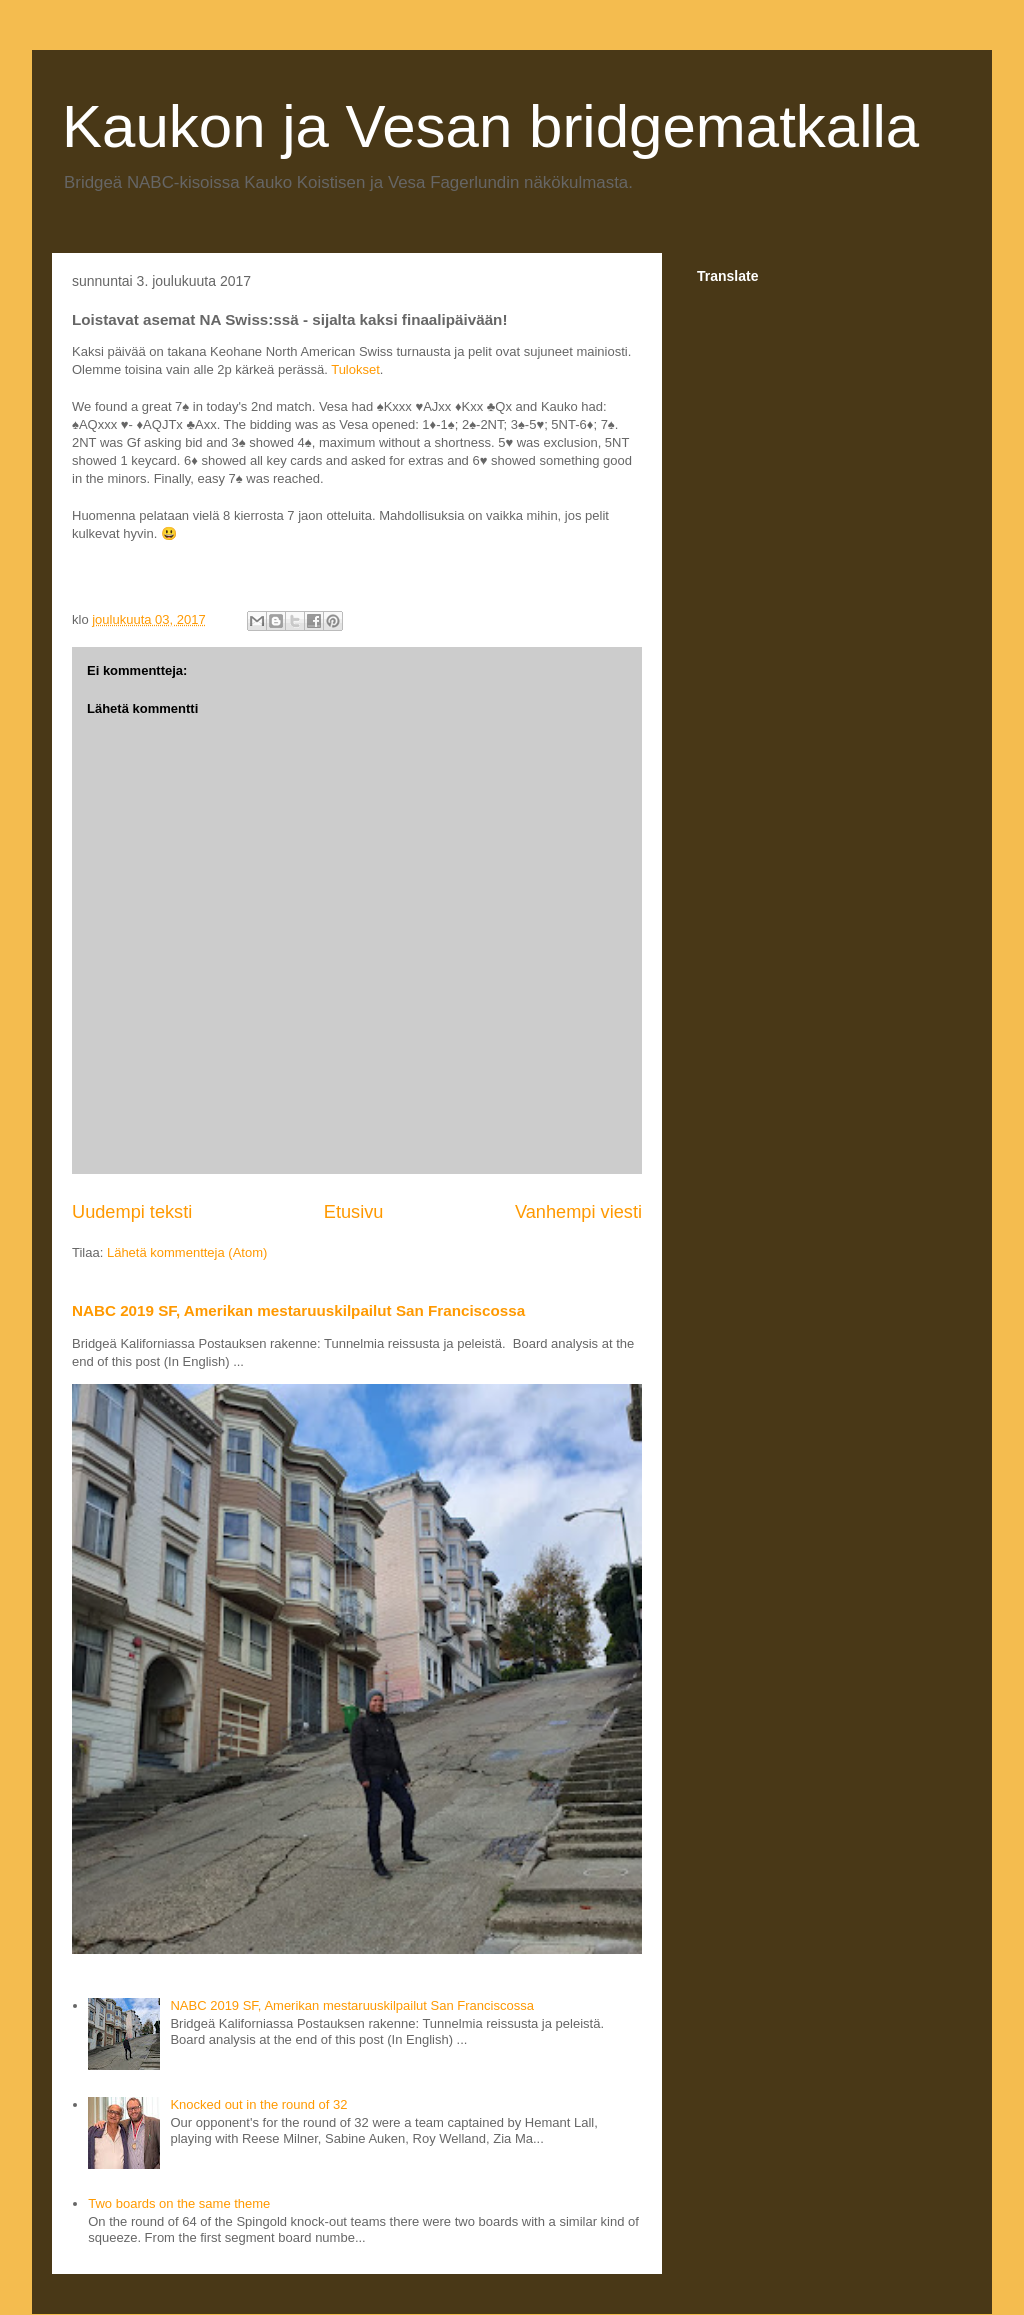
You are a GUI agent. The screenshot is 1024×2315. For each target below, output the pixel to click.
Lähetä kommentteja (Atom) (187, 1252)
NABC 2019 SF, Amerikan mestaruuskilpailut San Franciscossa (298, 1310)
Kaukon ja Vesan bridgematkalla (490, 126)
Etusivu (354, 1212)
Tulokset (355, 369)
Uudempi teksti (132, 1212)
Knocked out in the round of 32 (258, 2104)
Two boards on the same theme (179, 2203)
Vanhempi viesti (578, 1212)
